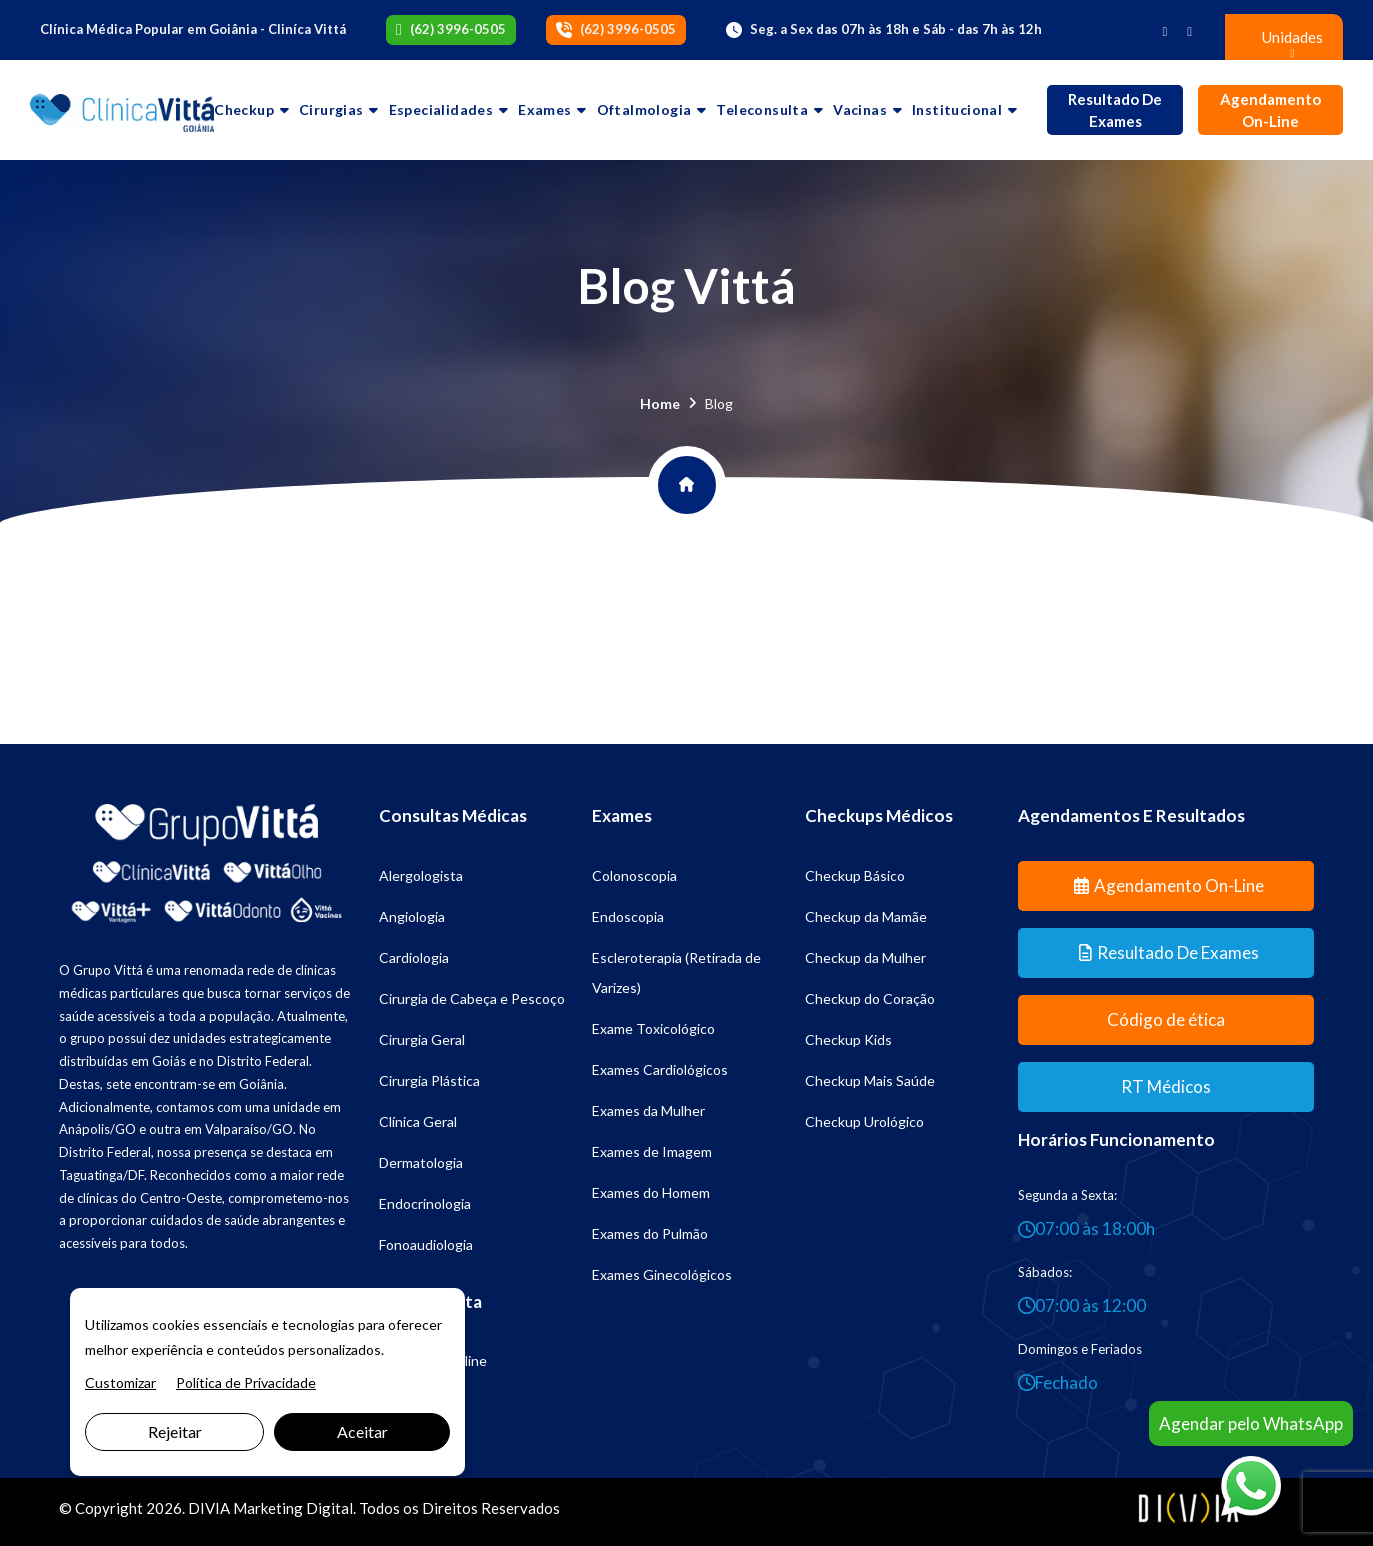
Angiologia (412, 916)
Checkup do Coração (870, 998)
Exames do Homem (651, 1192)
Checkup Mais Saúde (870, 1080)
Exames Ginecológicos (662, 1274)
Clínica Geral (418, 1121)
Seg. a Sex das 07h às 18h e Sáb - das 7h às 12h (896, 29)
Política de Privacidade (246, 1382)
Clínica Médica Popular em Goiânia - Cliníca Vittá (193, 29)
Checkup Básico (855, 875)
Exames (544, 109)
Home (660, 403)
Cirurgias (331, 109)
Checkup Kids (848, 1039)
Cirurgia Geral (422, 1039)
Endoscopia (628, 916)
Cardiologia (414, 957)
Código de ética (1166, 1019)
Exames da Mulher (648, 1110)
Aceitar (362, 1431)
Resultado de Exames (1115, 110)
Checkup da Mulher (865, 957)
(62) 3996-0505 (458, 29)
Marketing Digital (293, 1508)
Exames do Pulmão (650, 1233)
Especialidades (441, 109)
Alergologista (421, 875)
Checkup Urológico (864, 1121)
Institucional (957, 109)
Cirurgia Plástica (429, 1080)
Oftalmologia (644, 109)
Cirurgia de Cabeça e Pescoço (472, 998)
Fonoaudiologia (426, 1244)
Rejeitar (175, 1431)
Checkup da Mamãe (866, 916)
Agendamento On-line (1270, 110)
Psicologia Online (433, 1360)
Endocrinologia (425, 1203)
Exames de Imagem (652, 1151)
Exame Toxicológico (653, 1028)
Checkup (244, 109)
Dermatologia (421, 1162)
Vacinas (860, 109)
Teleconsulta (762, 109)
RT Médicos (1166, 1086)
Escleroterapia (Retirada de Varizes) (676, 972)
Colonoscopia (634, 875)
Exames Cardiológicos (660, 1069)
